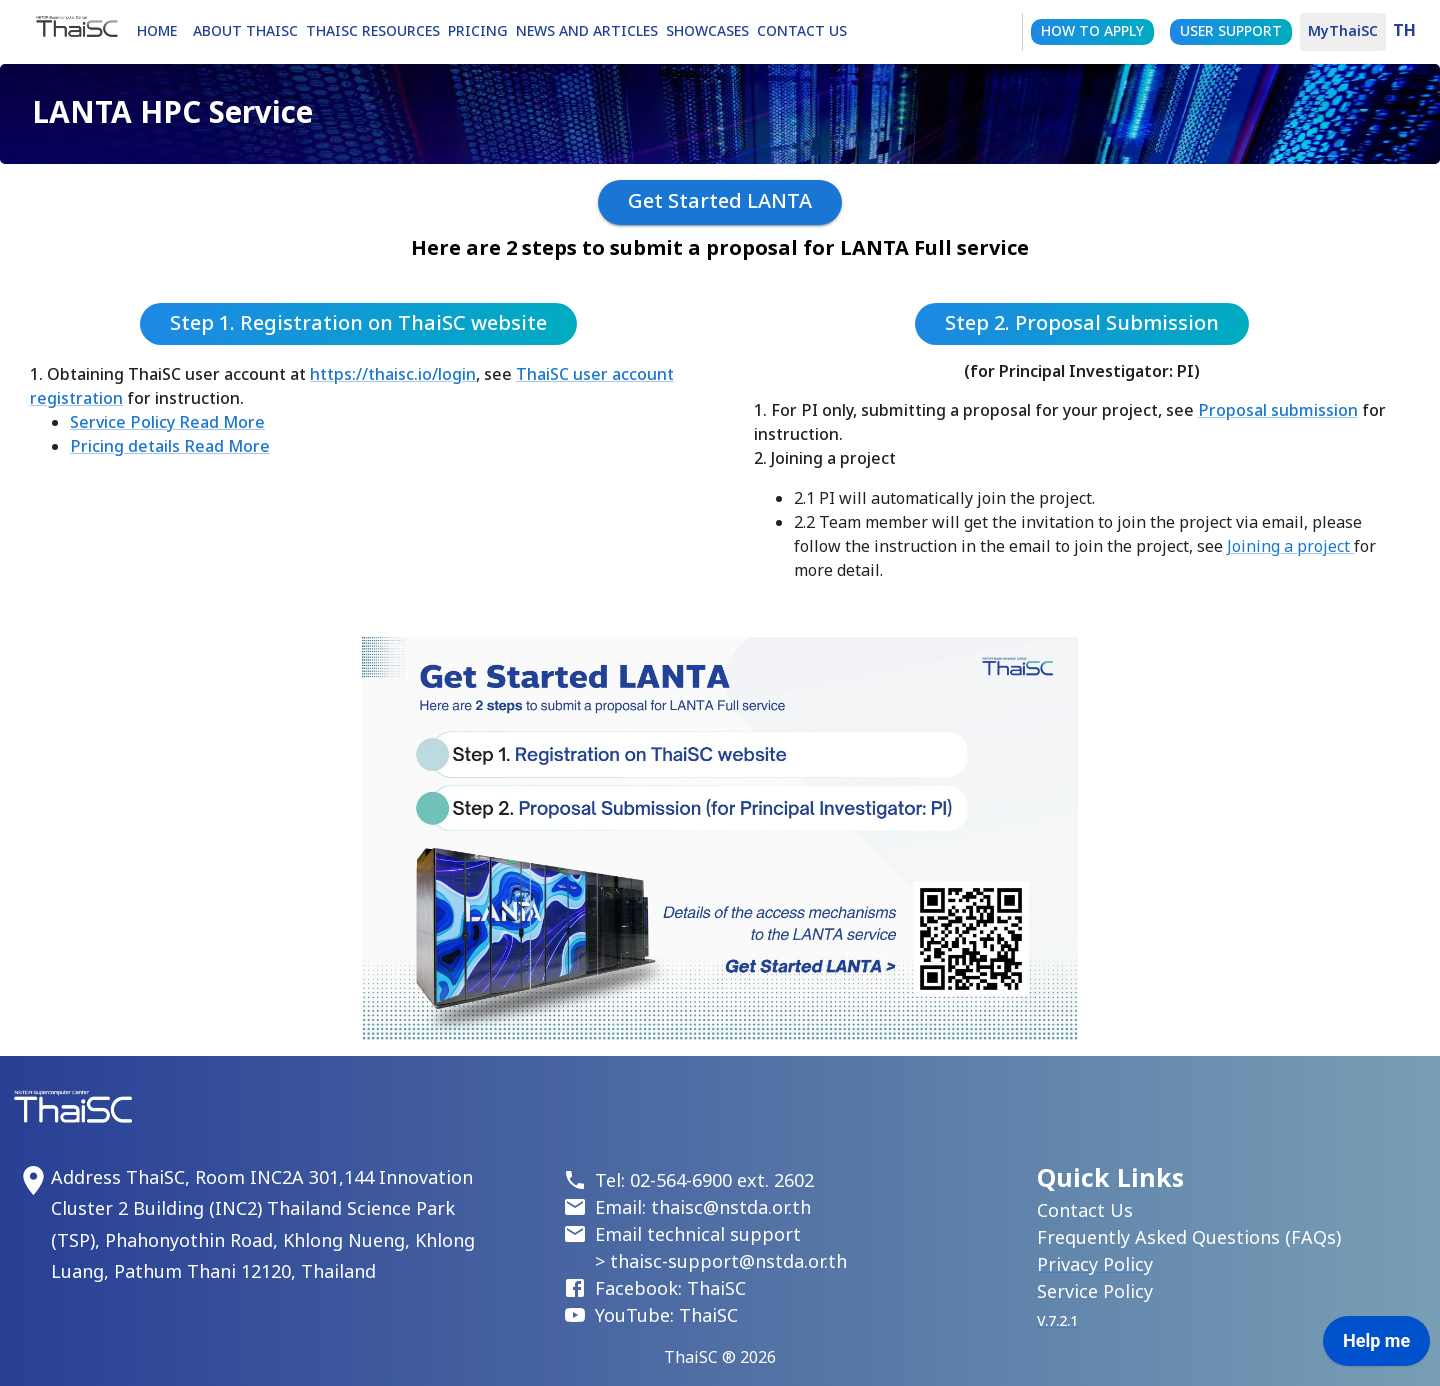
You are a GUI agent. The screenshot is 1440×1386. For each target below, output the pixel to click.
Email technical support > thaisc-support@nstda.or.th (721, 1249)
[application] (1376, 1346)
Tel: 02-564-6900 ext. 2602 (704, 1181)
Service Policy (1095, 1292)
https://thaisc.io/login (393, 375)
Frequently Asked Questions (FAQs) (1189, 1238)
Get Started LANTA (720, 202)
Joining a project (1288, 547)
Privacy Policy (1095, 1265)
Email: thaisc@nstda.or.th (703, 1208)
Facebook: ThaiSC (670, 1289)
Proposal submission (1278, 411)
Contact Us (1085, 1211)
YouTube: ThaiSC (666, 1316)
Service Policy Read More (167, 423)
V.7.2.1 (1057, 1321)
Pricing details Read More (170, 447)
